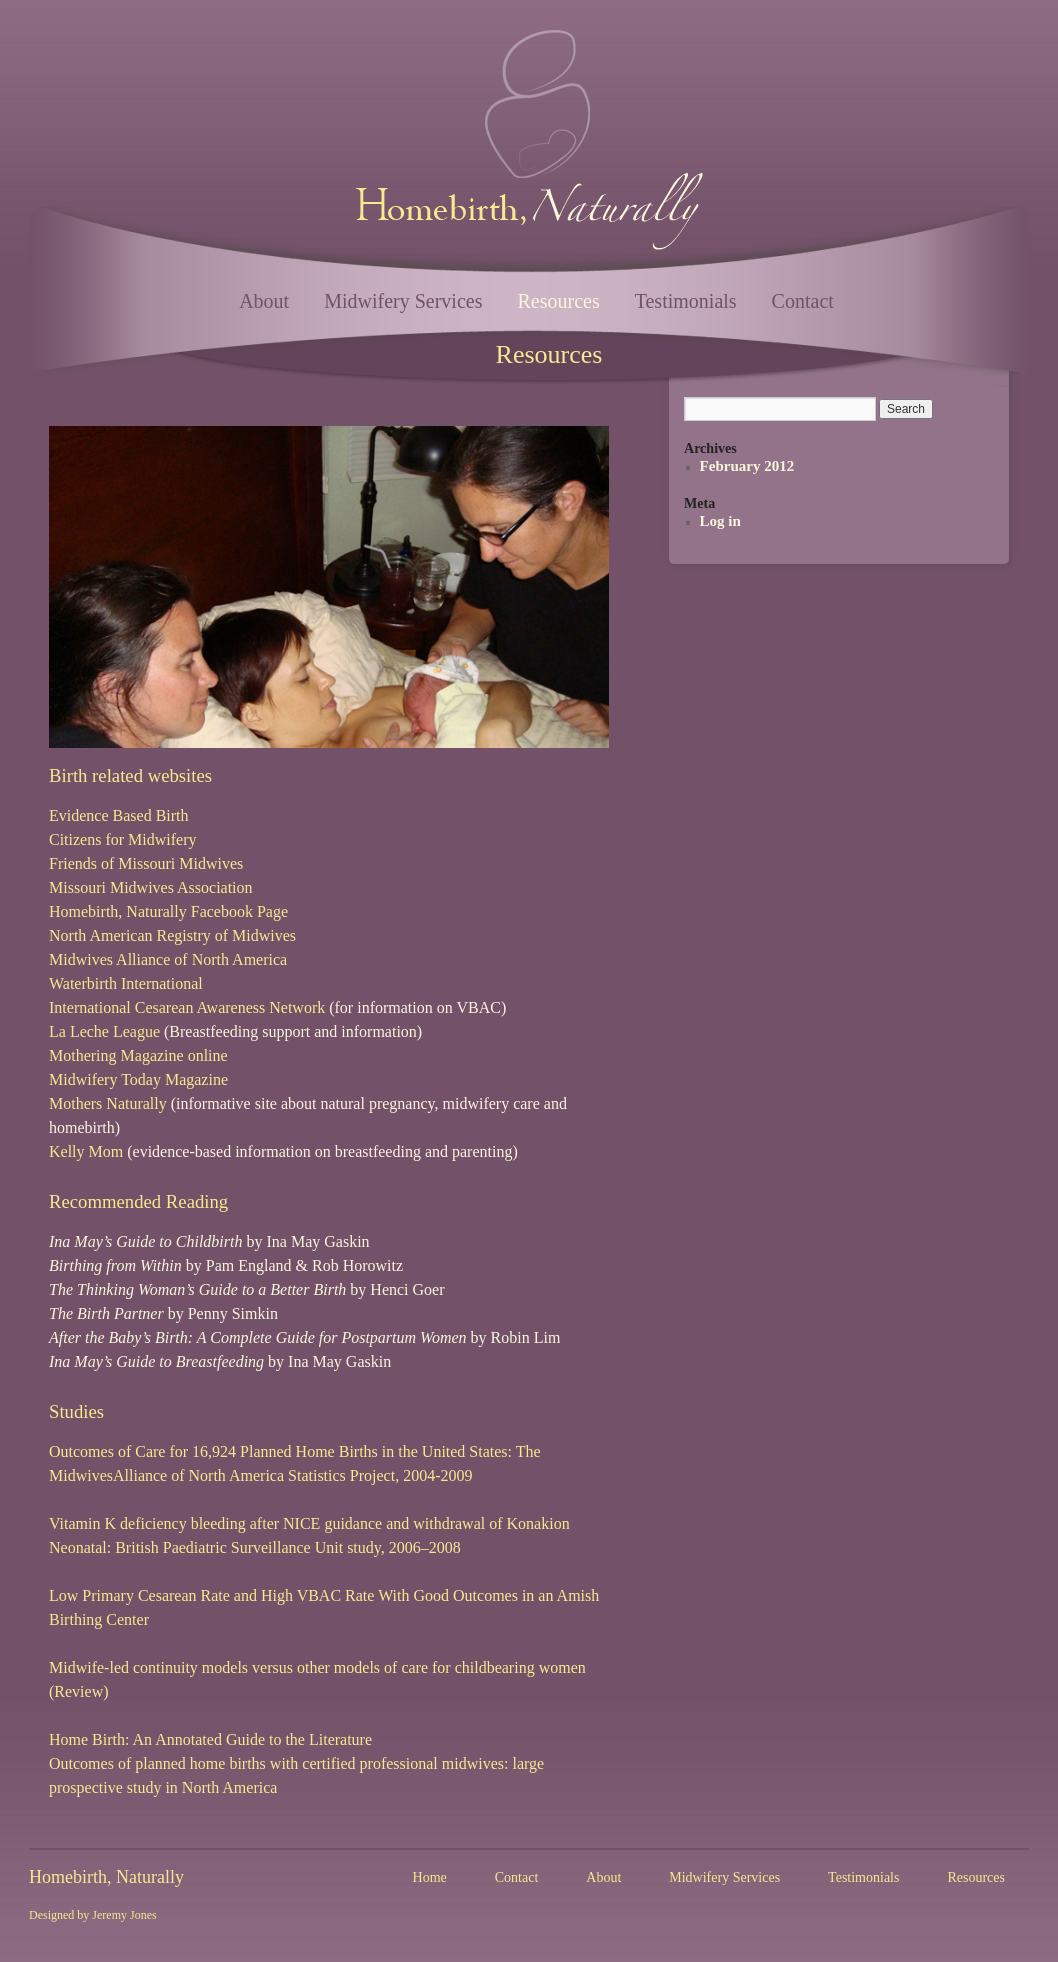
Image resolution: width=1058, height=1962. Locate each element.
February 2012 (747, 466)
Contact (803, 301)
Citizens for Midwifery (123, 839)
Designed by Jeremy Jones (93, 1915)
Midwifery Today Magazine (138, 1079)
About (264, 301)
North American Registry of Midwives (172, 935)
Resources (558, 301)
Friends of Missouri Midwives (146, 863)
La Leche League (104, 1031)
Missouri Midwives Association (151, 887)
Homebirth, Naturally (106, 1877)
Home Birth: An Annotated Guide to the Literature (210, 1739)
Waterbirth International (126, 983)
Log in (720, 521)
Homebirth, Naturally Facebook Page (168, 911)
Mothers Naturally (108, 1103)
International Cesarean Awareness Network (187, 1007)
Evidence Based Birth (119, 815)
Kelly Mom (86, 1151)
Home (430, 1877)
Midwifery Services (403, 301)
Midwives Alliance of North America (168, 959)
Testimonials (686, 301)
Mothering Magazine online (138, 1055)
